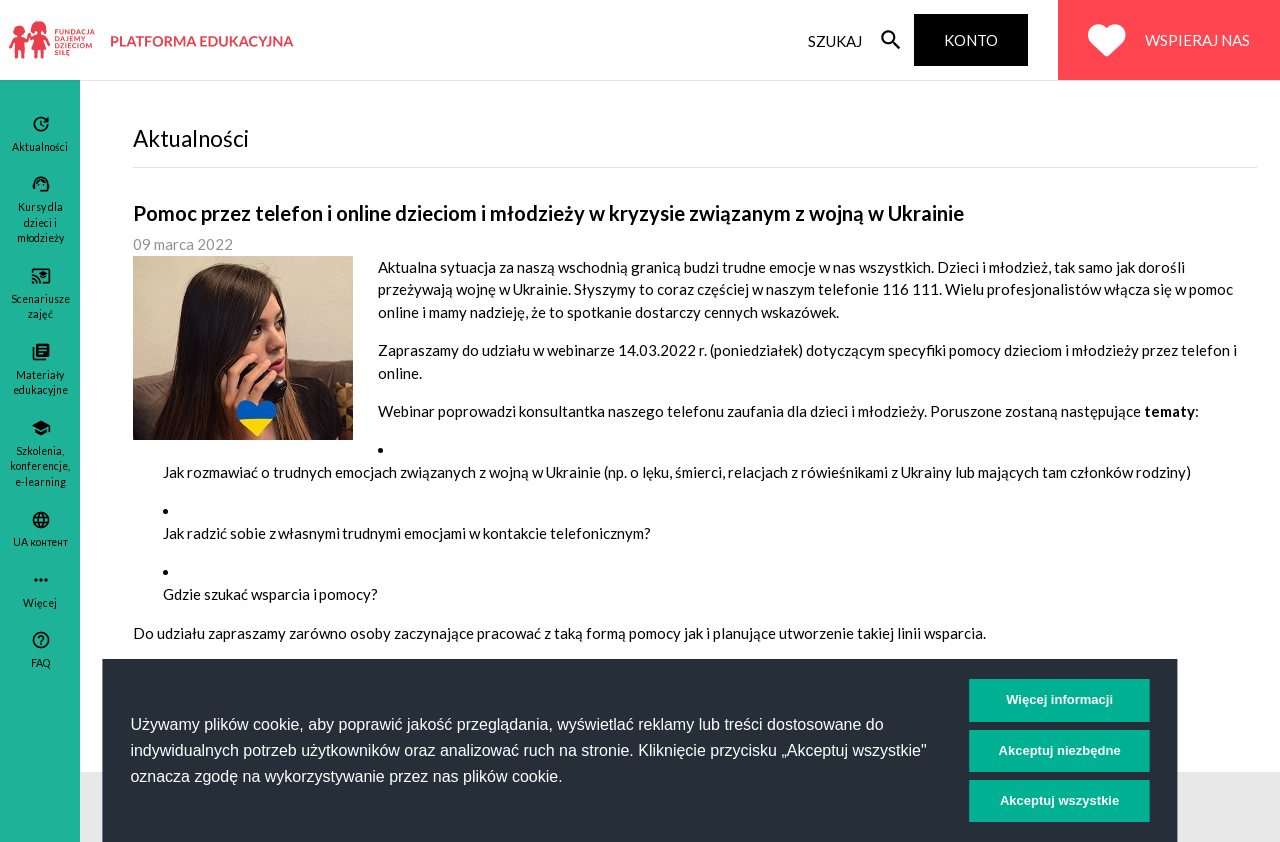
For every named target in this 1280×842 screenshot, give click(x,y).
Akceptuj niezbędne (1060, 750)
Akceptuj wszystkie (1059, 800)
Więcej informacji (1059, 699)
